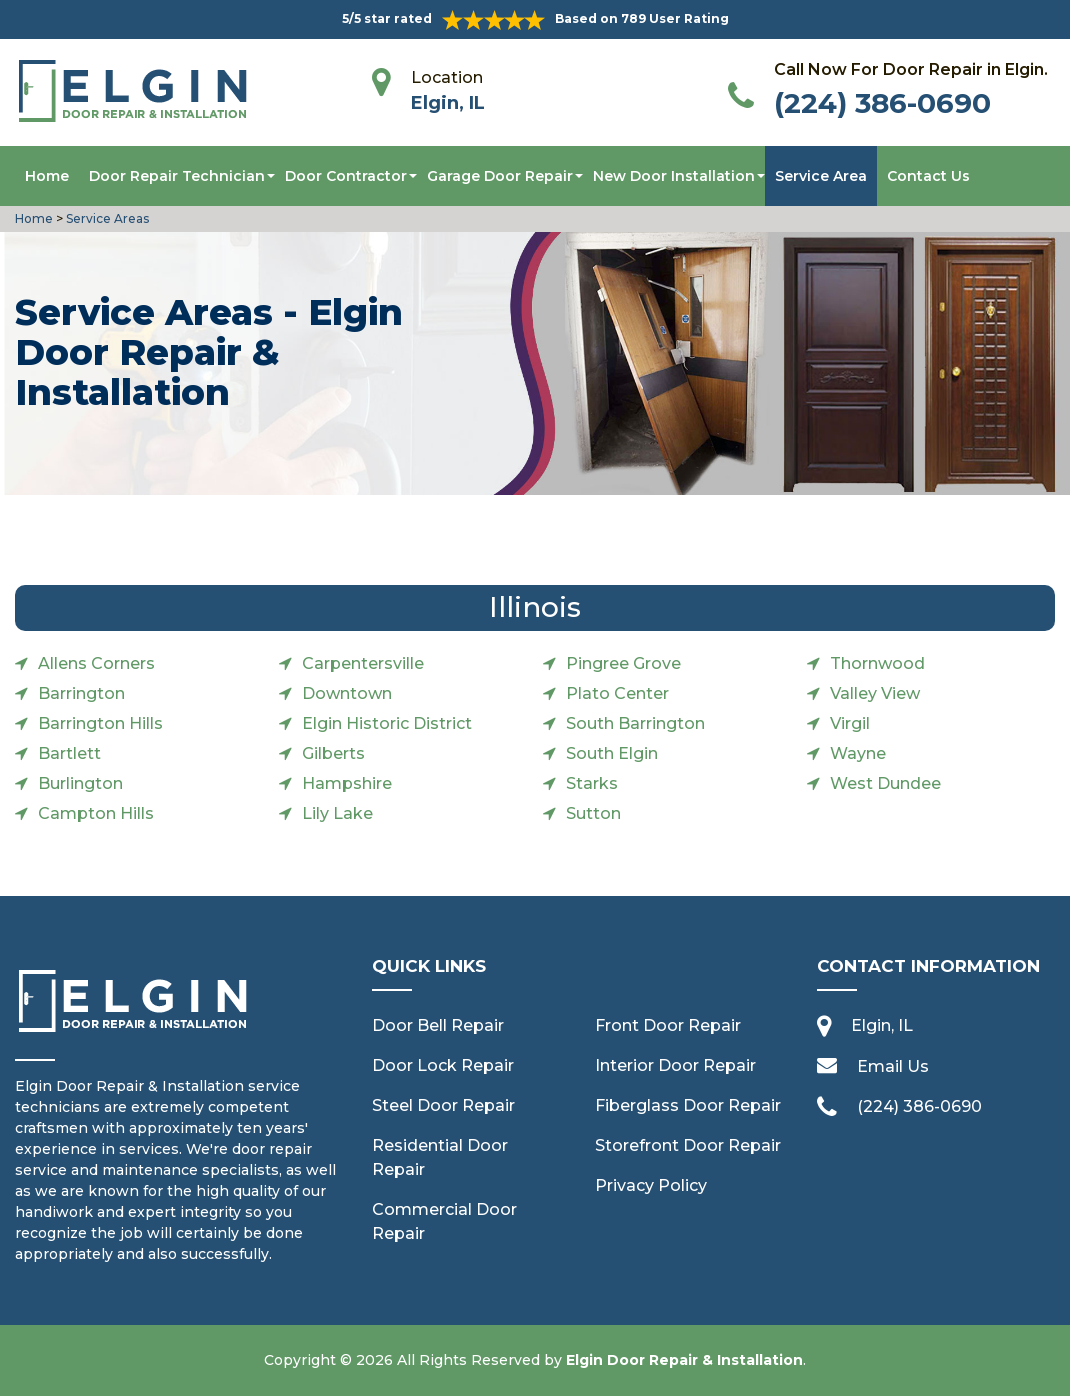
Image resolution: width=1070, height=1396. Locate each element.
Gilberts (333, 753)
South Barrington (635, 723)
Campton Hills (96, 813)
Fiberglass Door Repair (688, 1105)
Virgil (850, 723)
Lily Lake (337, 813)
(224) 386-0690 (882, 103)
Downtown (347, 693)
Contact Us (928, 176)
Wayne (858, 753)
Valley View (875, 693)
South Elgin (612, 753)
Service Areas (107, 218)
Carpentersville (363, 663)
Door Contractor (346, 176)
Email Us (893, 1066)
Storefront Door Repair (688, 1145)
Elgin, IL (448, 103)
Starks (592, 783)
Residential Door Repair (440, 1157)
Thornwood (877, 663)
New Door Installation (674, 176)
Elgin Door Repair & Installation (684, 1360)
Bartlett (69, 753)
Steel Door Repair (443, 1105)
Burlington (80, 783)
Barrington (81, 693)
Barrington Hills (100, 723)
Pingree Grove (623, 663)
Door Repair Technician (177, 176)
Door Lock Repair (443, 1065)
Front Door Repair (668, 1025)
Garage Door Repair (500, 176)
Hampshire (347, 783)
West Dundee (885, 783)
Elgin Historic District (387, 723)
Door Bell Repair (438, 1025)
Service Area (821, 176)
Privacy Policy (651, 1185)
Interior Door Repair (675, 1065)
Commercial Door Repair (444, 1221)
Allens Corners (96, 663)
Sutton (593, 813)
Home (47, 176)
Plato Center (617, 693)
